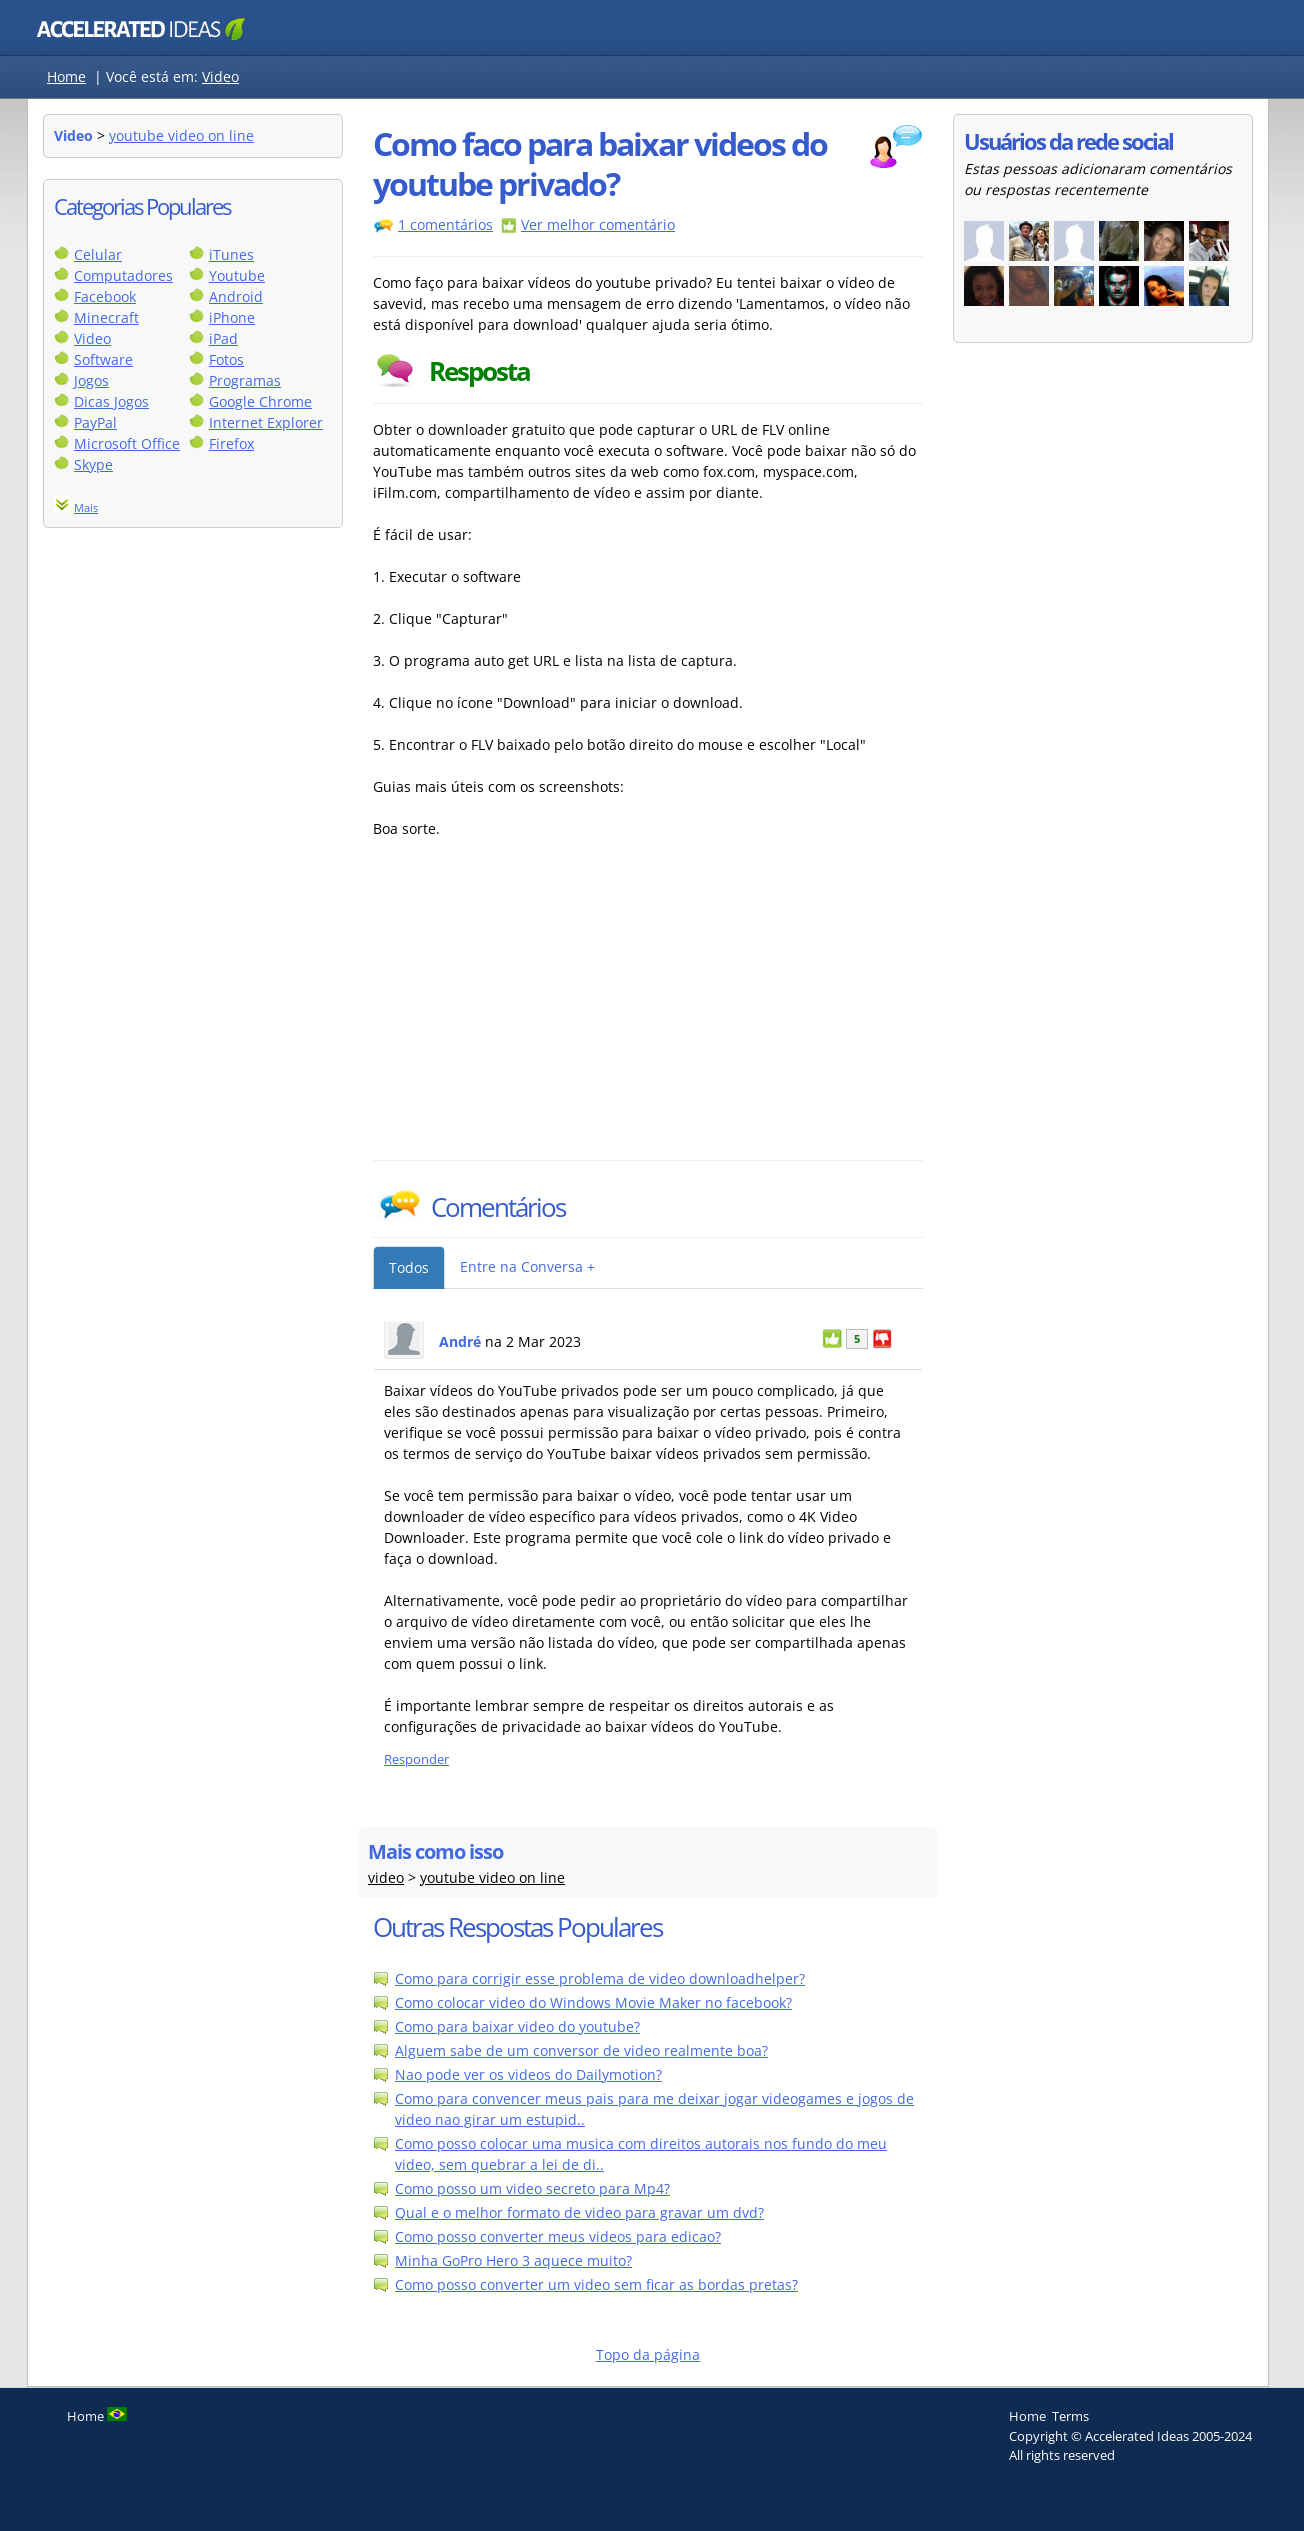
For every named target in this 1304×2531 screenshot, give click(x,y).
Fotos (226, 359)
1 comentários (445, 224)
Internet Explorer (266, 422)
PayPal (95, 422)
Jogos (91, 380)
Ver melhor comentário (598, 224)
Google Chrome (260, 401)
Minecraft (106, 317)
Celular (98, 254)
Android (236, 296)
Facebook (105, 296)
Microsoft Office (127, 443)
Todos (409, 1267)
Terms (1070, 2416)
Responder (416, 1759)
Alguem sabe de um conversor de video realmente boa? (581, 2050)
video (386, 1877)
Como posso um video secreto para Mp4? (532, 2188)
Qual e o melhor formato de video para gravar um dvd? (579, 2212)
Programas (245, 380)
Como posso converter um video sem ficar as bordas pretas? (596, 2284)
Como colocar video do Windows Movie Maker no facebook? (593, 2002)
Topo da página (648, 2354)
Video (220, 76)
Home (66, 76)
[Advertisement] (548, 1010)
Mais (86, 507)
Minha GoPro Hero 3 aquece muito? (513, 2260)
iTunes (231, 254)
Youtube (237, 275)
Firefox (231, 443)
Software (103, 359)
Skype (93, 464)
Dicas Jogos (111, 401)
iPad (223, 338)
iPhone (232, 317)
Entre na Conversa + (527, 1266)
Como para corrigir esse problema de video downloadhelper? (600, 1978)
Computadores (123, 275)
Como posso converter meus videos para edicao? (558, 2236)
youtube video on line (181, 135)
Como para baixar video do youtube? (517, 2026)
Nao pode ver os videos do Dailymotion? (528, 2074)
